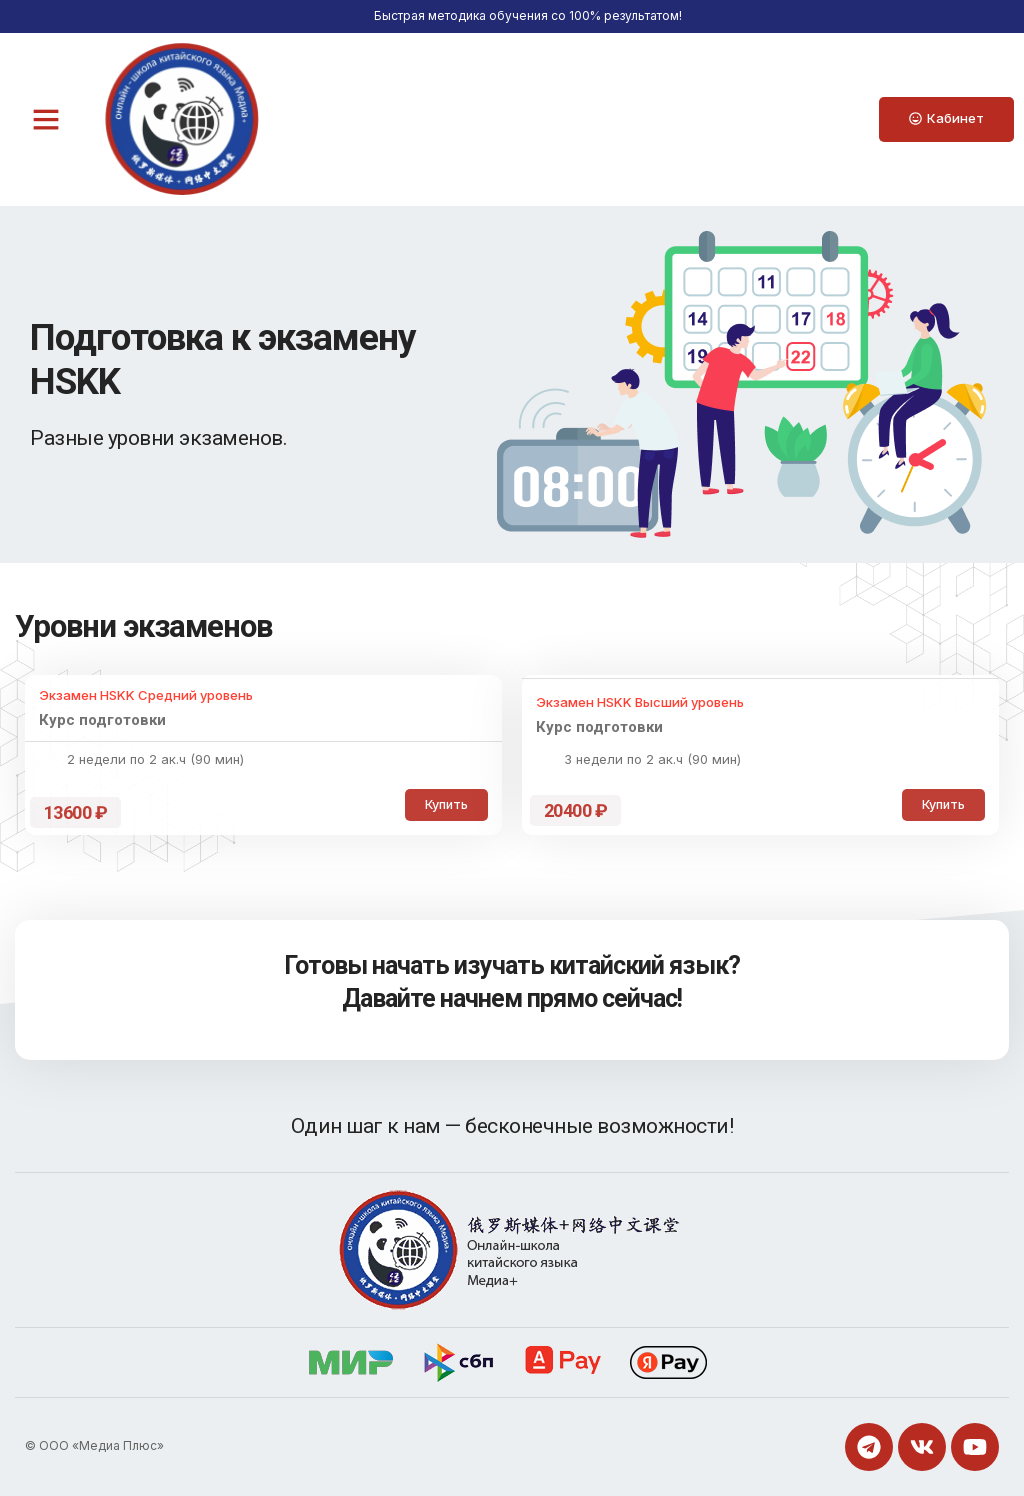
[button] (46, 119)
